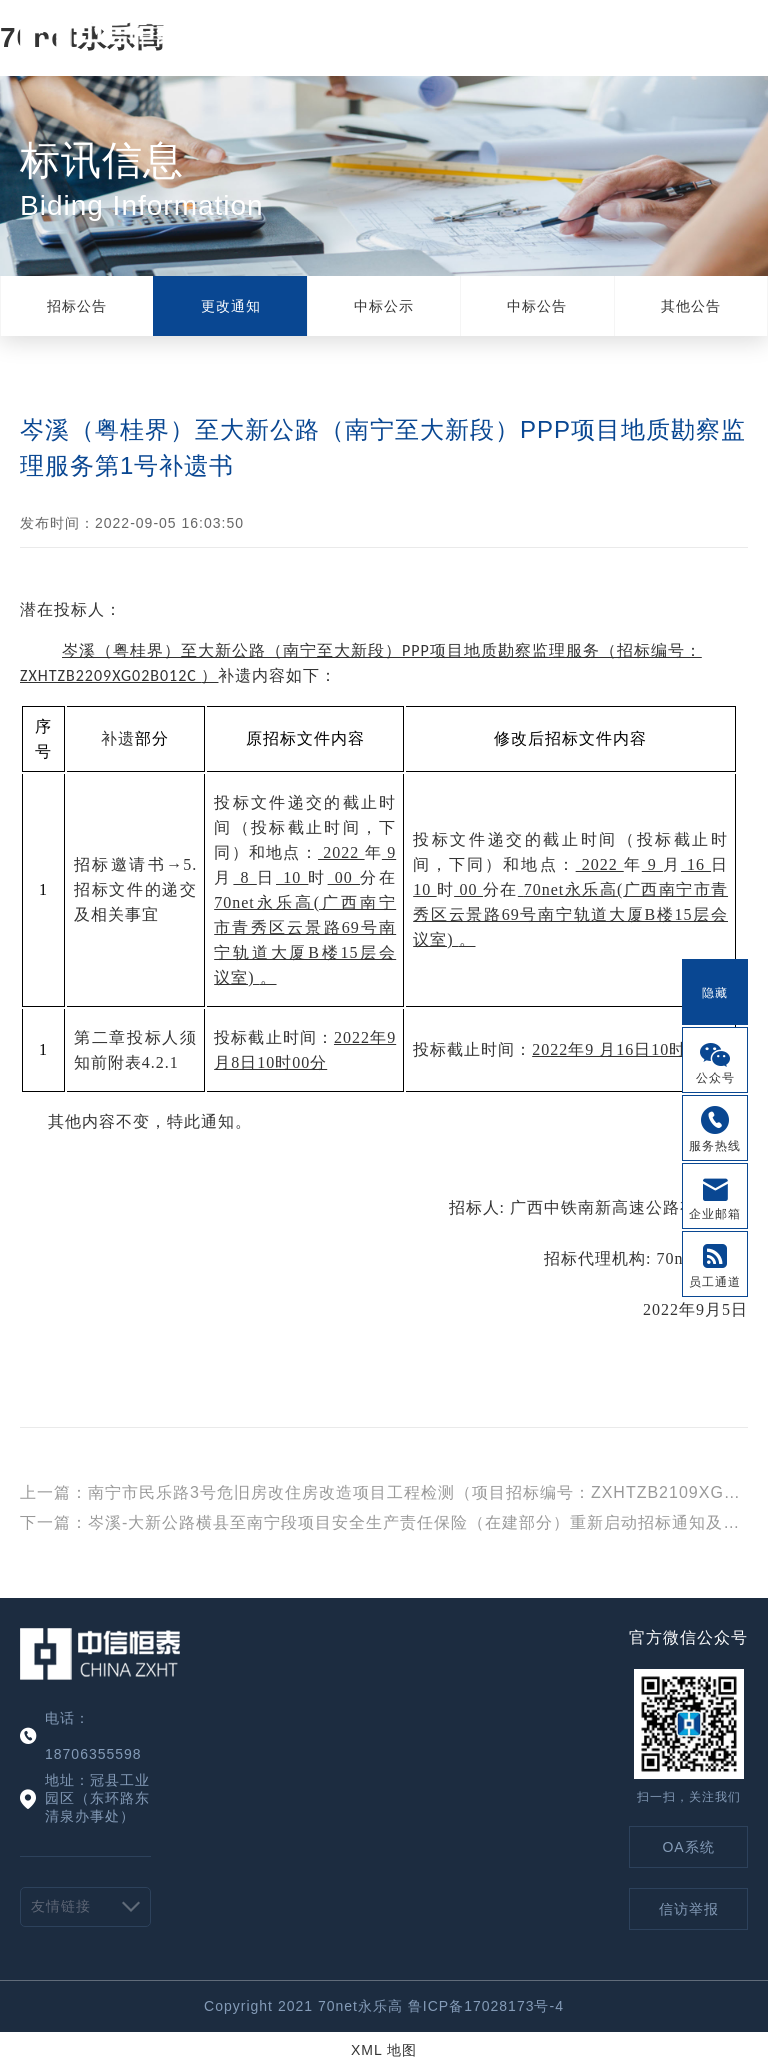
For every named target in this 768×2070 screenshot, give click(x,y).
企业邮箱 (715, 1214)
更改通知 (231, 306)
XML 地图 (384, 2050)
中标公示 (384, 306)
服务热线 (715, 1146)
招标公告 (77, 306)
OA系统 (688, 1847)
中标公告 (537, 306)
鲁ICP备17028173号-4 (486, 2006)
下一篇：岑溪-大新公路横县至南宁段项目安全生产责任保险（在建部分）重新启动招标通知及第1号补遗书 (384, 1522)
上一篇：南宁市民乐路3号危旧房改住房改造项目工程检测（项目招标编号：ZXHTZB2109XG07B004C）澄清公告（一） (384, 1492)
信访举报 (689, 1909)
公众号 (715, 1078)
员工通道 (715, 1282)
